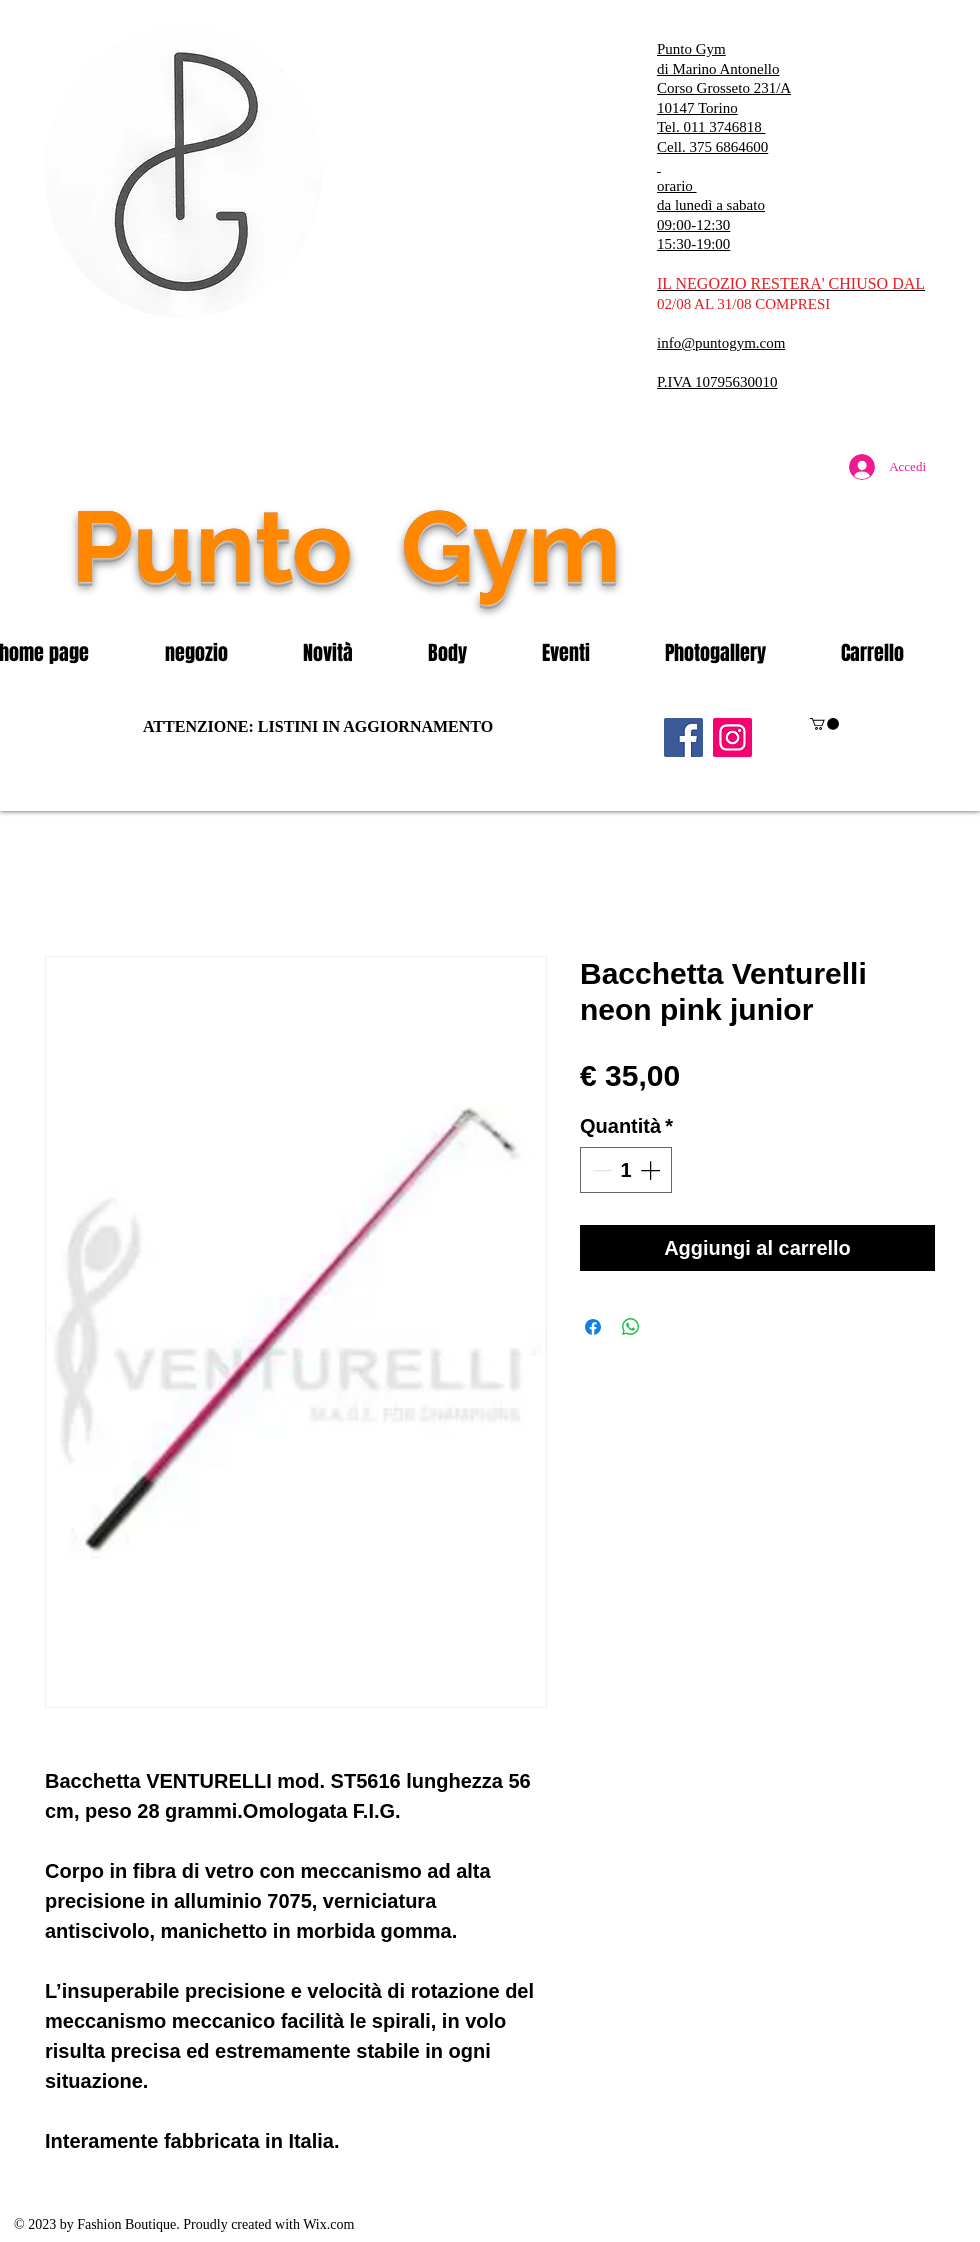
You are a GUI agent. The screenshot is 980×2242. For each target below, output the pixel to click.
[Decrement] (600, 1170)
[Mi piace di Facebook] (815, 589)
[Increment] (652, 1170)
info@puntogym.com (721, 343)
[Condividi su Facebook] (593, 1327)
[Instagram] (732, 737)
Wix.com (328, 2224)
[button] (219, 653)
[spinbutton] (626, 1170)
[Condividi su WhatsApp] (631, 1327)
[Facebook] (683, 737)
